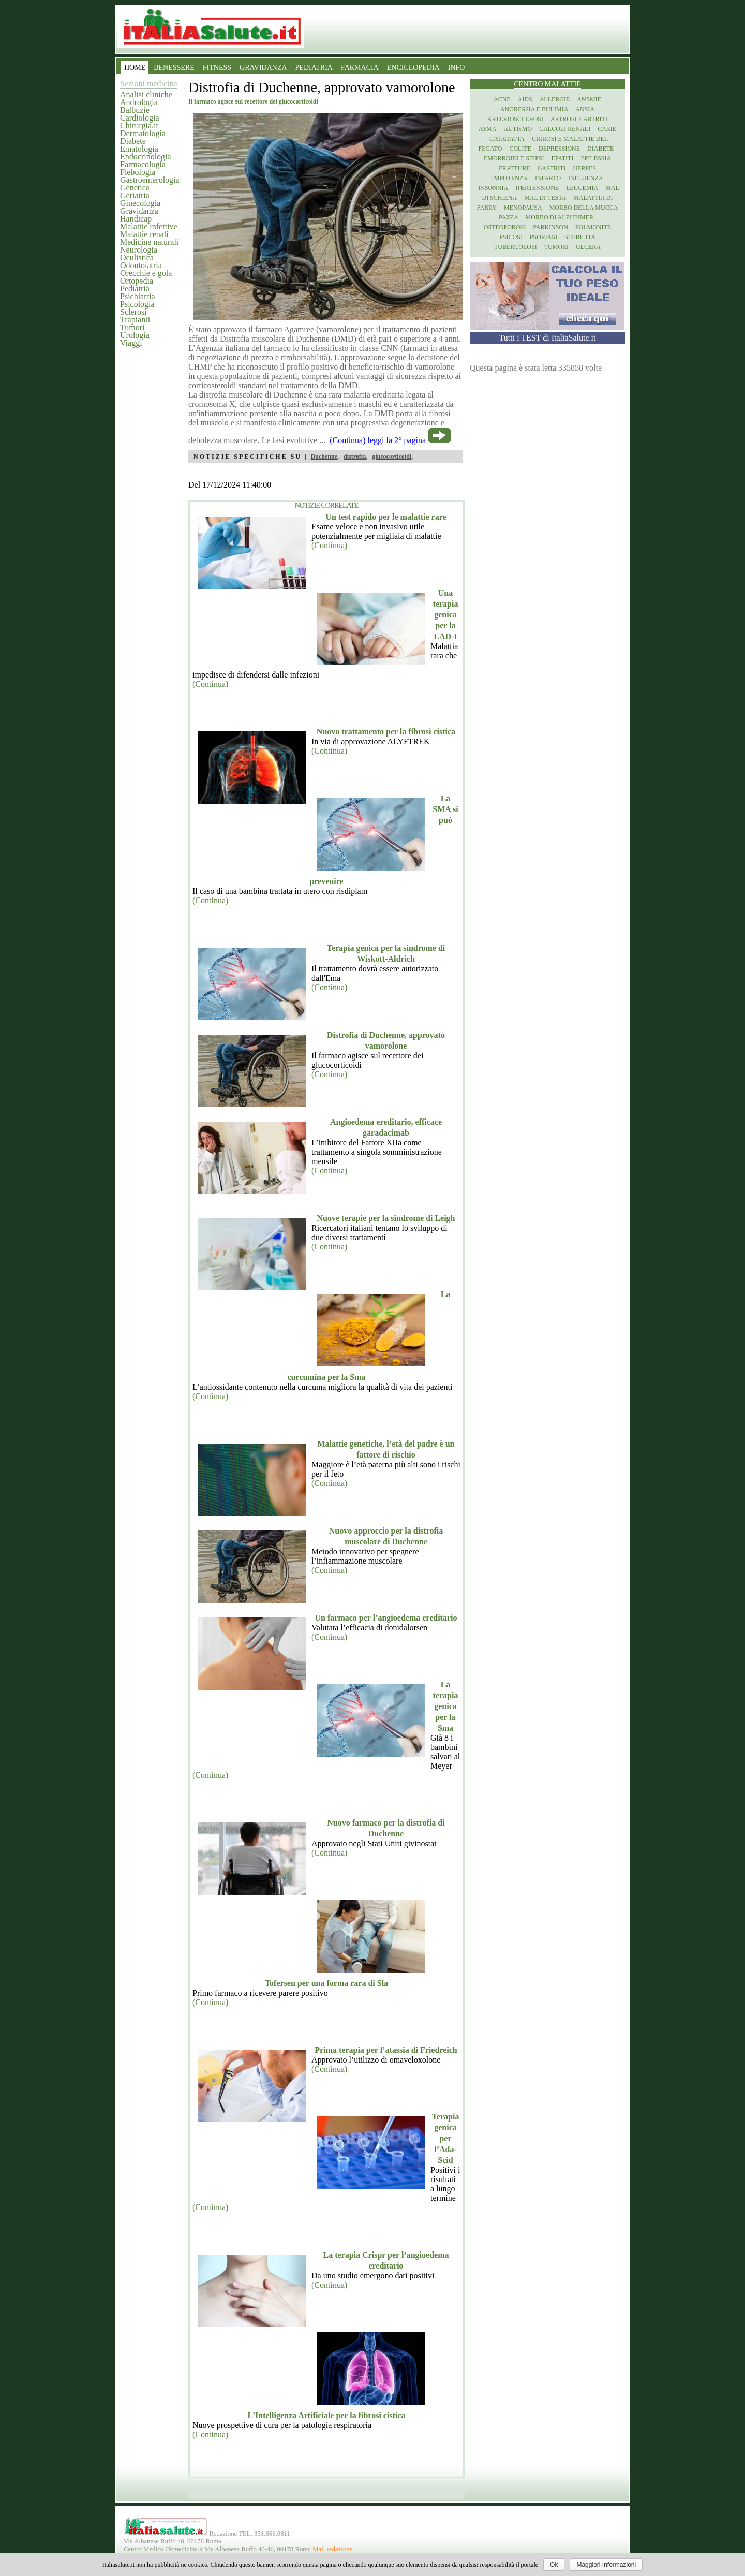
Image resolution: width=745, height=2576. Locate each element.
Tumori (132, 327)
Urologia (135, 335)
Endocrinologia (145, 156)
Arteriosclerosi (515, 119)
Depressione (559, 148)
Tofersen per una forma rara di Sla (326, 1983)
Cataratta (507, 138)
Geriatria (135, 195)
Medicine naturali (149, 242)
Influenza (585, 178)
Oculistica (137, 257)
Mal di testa (545, 197)
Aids (525, 99)
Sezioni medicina (148, 83)
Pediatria (135, 288)
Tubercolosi (515, 247)
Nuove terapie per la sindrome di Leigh (386, 1218)
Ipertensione (537, 188)
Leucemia (582, 188)
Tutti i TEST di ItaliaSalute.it (547, 337)
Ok (554, 2564)
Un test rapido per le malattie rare (385, 516)
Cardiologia (139, 117)
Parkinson (550, 227)
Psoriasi (543, 237)
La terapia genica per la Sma (445, 1706)
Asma (488, 129)
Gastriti (552, 168)
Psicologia (137, 304)
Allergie (555, 99)
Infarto (548, 178)
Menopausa (523, 207)
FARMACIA (360, 67)
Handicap (136, 218)
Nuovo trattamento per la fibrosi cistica (386, 731)
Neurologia (138, 249)
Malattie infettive (148, 226)
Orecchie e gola (146, 273)
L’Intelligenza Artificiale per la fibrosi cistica (327, 2415)
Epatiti (563, 158)
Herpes (584, 168)
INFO (456, 67)
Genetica (135, 187)
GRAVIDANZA (263, 67)
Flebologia (137, 172)
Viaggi (131, 342)
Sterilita (579, 237)
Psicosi (511, 237)
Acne (502, 99)
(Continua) (329, 545)
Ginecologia (140, 203)
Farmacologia (143, 164)
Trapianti (135, 319)
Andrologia (139, 102)
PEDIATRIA (314, 67)
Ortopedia (136, 280)
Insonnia (493, 188)
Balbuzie (135, 110)
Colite (520, 148)
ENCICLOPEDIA (413, 67)
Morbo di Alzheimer (559, 217)
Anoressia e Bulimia (534, 109)
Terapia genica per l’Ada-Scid (445, 2138)
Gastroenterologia (150, 179)
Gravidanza (139, 211)
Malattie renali (144, 234)
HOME (134, 67)
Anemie (589, 99)
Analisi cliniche (146, 94)
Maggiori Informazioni (606, 2564)
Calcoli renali (564, 129)
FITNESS (217, 67)
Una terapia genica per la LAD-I (445, 614)
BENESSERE (174, 67)
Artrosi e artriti (578, 119)
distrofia (355, 456)
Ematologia (139, 148)
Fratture (514, 168)
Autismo (518, 129)
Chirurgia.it (139, 125)
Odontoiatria (141, 265)
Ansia (584, 109)
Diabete (133, 141)
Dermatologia (143, 133)
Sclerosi (133, 311)
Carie (607, 129)
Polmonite (593, 227)
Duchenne (324, 456)
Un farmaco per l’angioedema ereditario (386, 1617)
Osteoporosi (505, 227)
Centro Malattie (547, 84)
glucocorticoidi (391, 456)
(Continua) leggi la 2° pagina (378, 440)
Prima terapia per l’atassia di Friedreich (386, 2049)
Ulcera (588, 247)
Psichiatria (137, 296)
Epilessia (595, 158)
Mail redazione (332, 2549)
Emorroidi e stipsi (514, 158)
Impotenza (510, 178)
